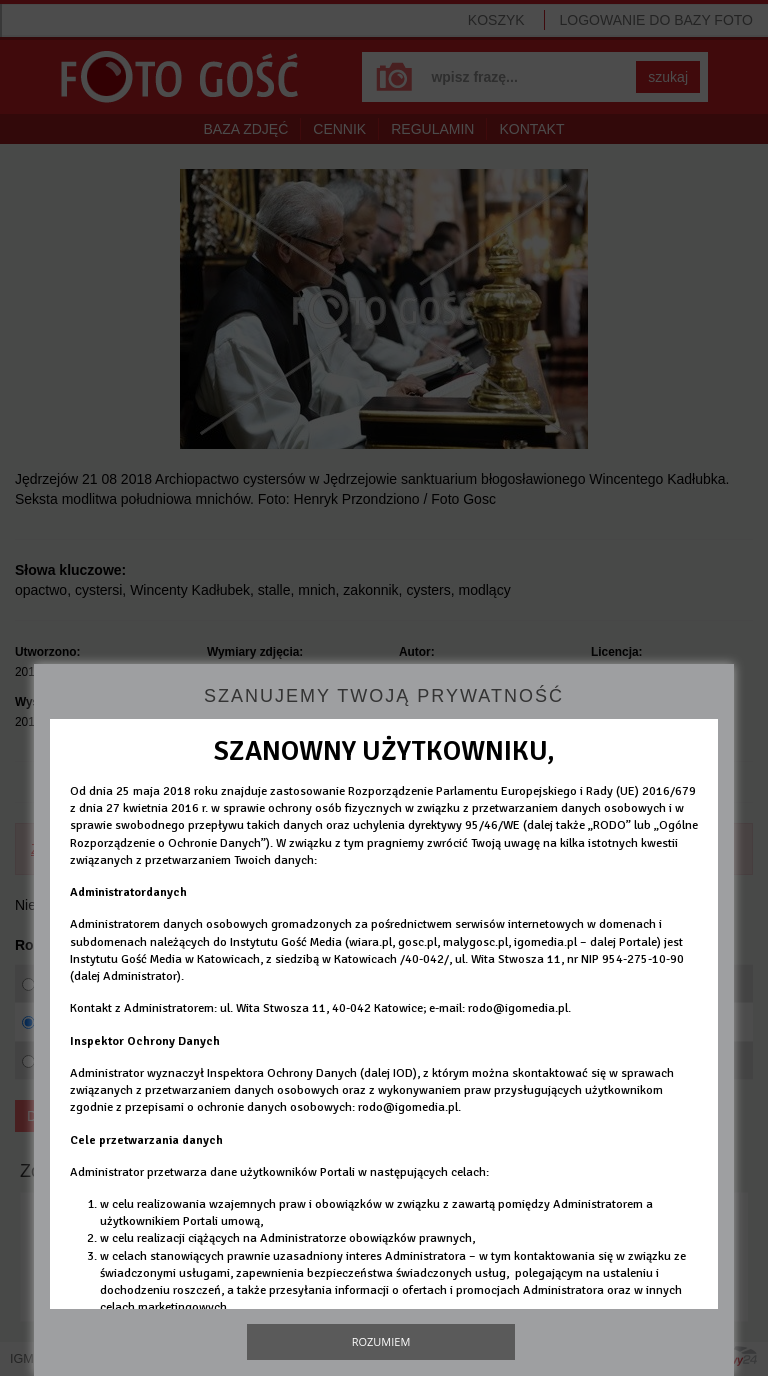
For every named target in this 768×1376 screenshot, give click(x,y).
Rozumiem (381, 1341)
